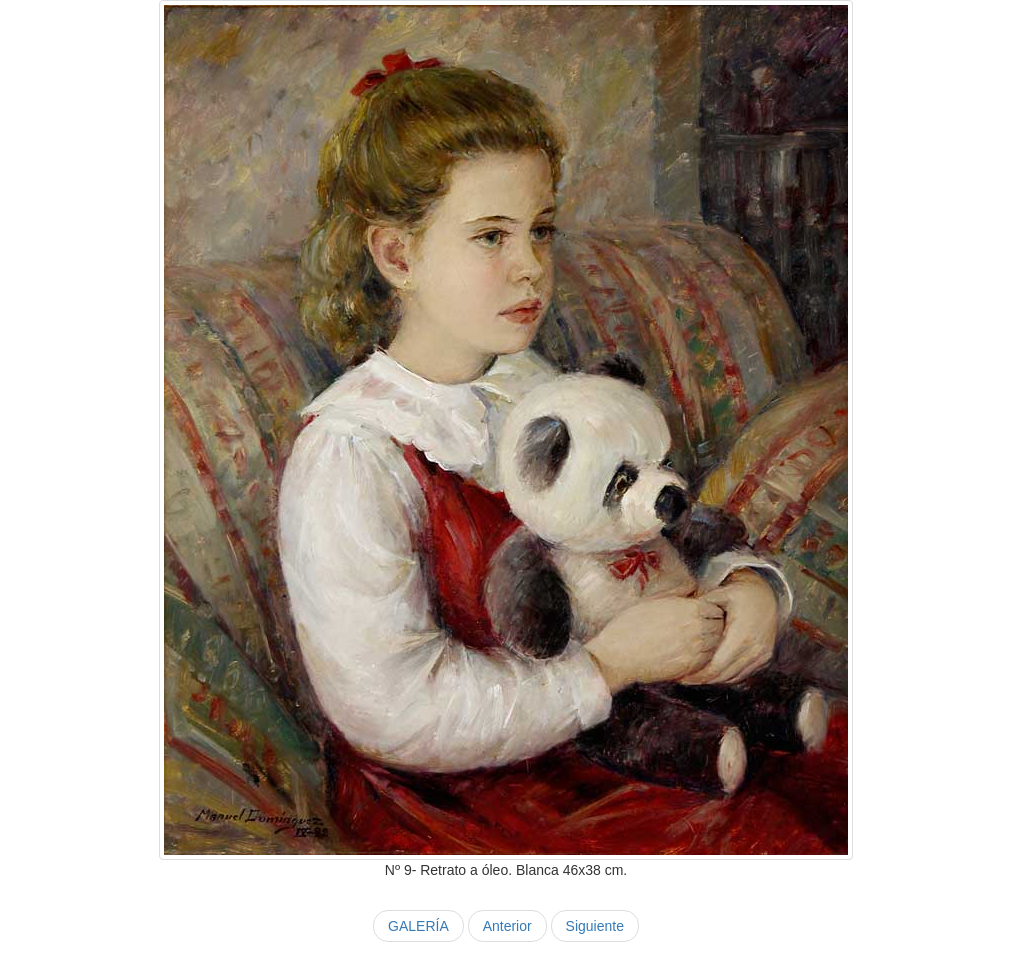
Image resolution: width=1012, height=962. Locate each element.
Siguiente (595, 926)
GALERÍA (418, 926)
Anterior (507, 926)
